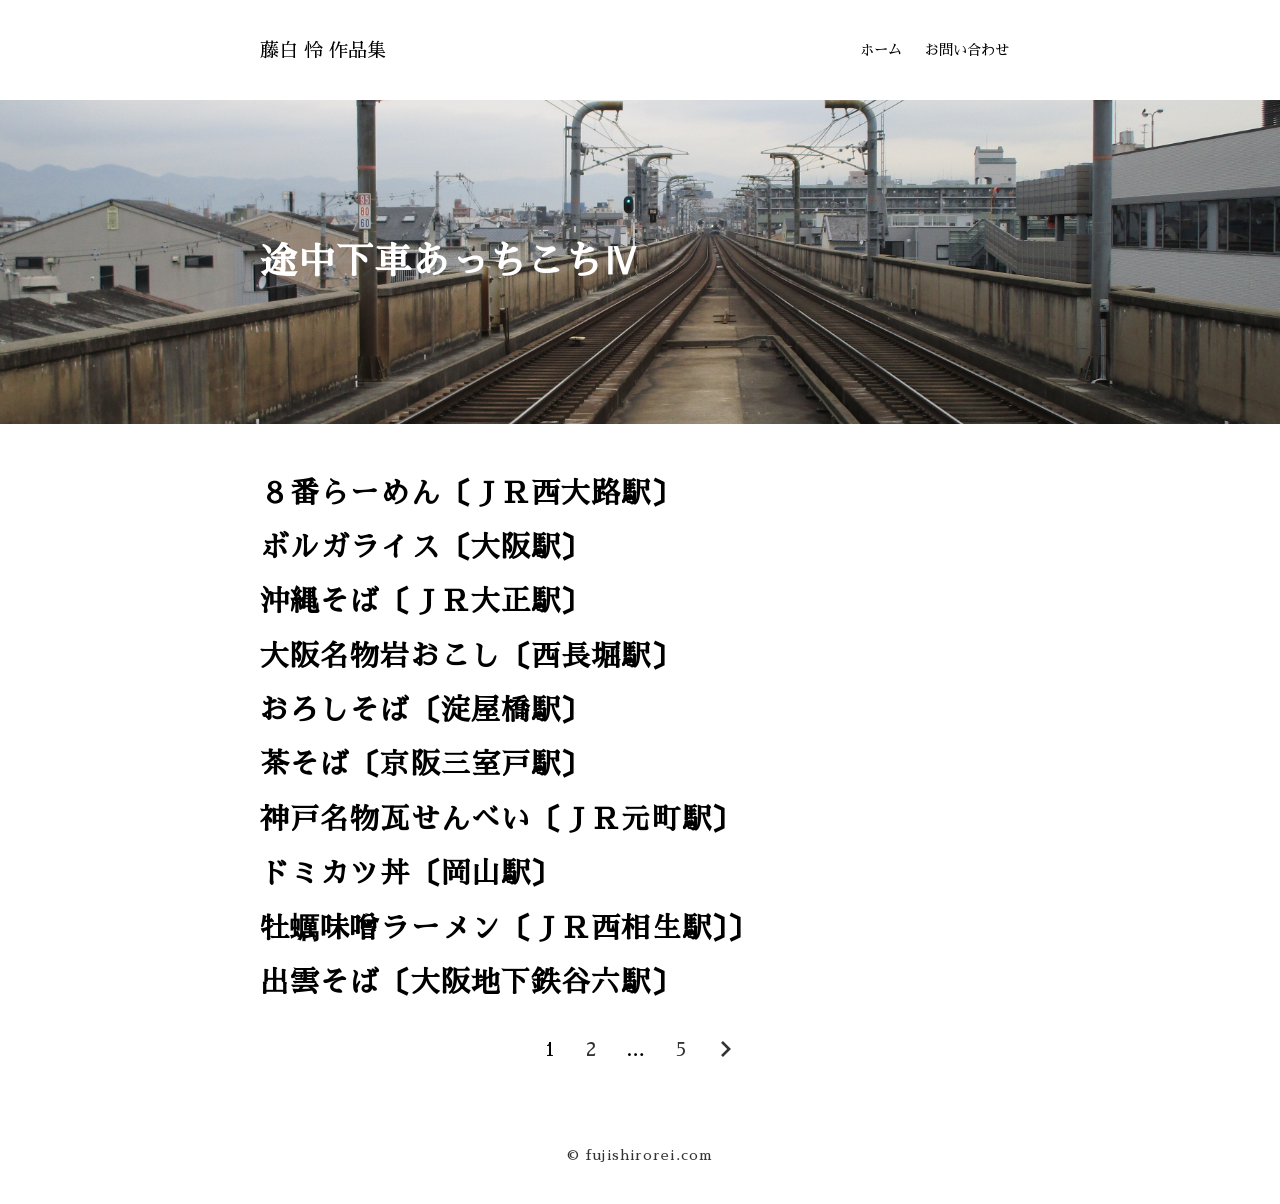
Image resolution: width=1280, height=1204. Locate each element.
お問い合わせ (967, 50)
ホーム (881, 50)
